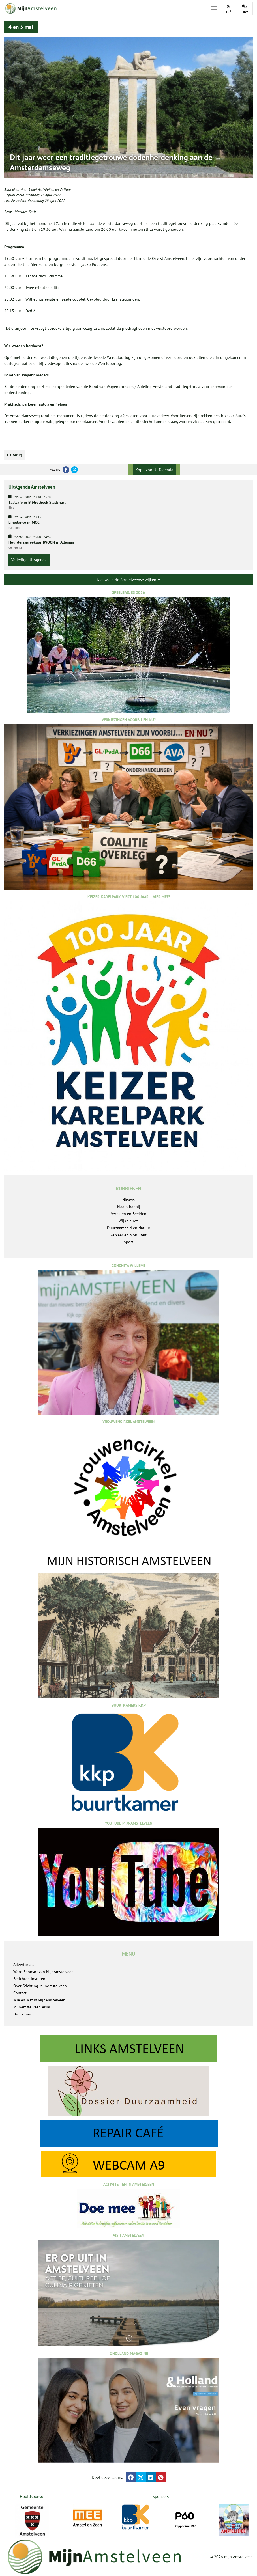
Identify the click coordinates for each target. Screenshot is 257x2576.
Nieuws (128, 1199)
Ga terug (14, 455)
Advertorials (23, 1964)
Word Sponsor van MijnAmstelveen (43, 1971)
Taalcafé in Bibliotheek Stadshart (37, 502)
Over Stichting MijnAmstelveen (40, 1985)
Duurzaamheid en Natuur (128, 1227)
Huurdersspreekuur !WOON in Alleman (41, 542)
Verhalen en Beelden (128, 1213)
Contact (20, 1992)
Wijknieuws (128, 1220)
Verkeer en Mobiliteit (128, 1235)
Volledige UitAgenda (29, 559)
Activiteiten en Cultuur (54, 189)
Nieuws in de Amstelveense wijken (128, 579)
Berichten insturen (29, 1978)
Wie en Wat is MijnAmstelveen (39, 1999)
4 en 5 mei (29, 189)
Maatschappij (128, 1206)
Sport (128, 1242)
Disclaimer (22, 2014)
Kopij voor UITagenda (154, 469)
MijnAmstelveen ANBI (31, 2007)
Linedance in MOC (24, 522)
